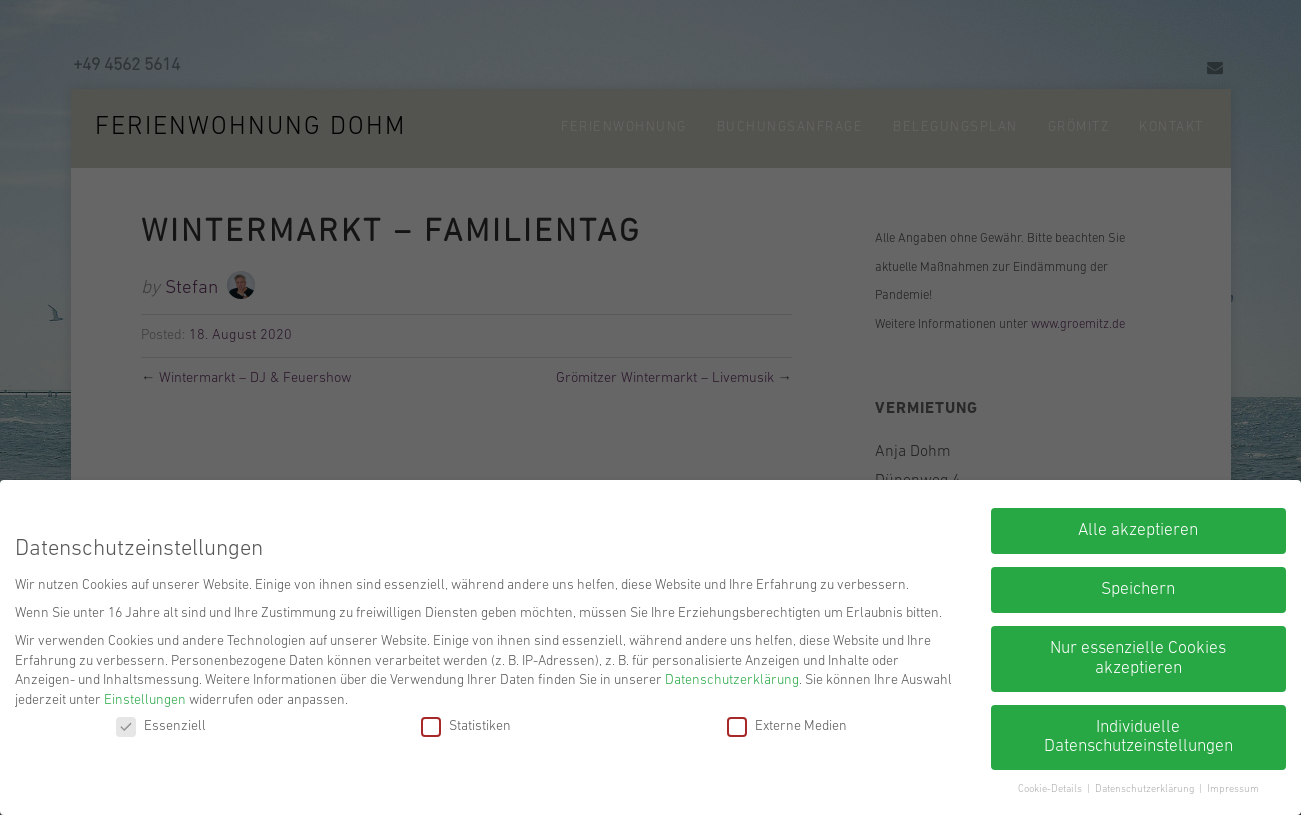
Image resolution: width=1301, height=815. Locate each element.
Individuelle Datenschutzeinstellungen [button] (1138, 737)
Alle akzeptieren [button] (1138, 530)
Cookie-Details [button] (1051, 789)
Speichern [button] (1138, 589)
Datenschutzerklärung (732, 680)
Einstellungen (145, 700)
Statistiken (466, 726)
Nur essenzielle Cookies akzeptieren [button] (1138, 658)
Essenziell (161, 726)
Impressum (1233, 789)
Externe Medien (787, 726)
